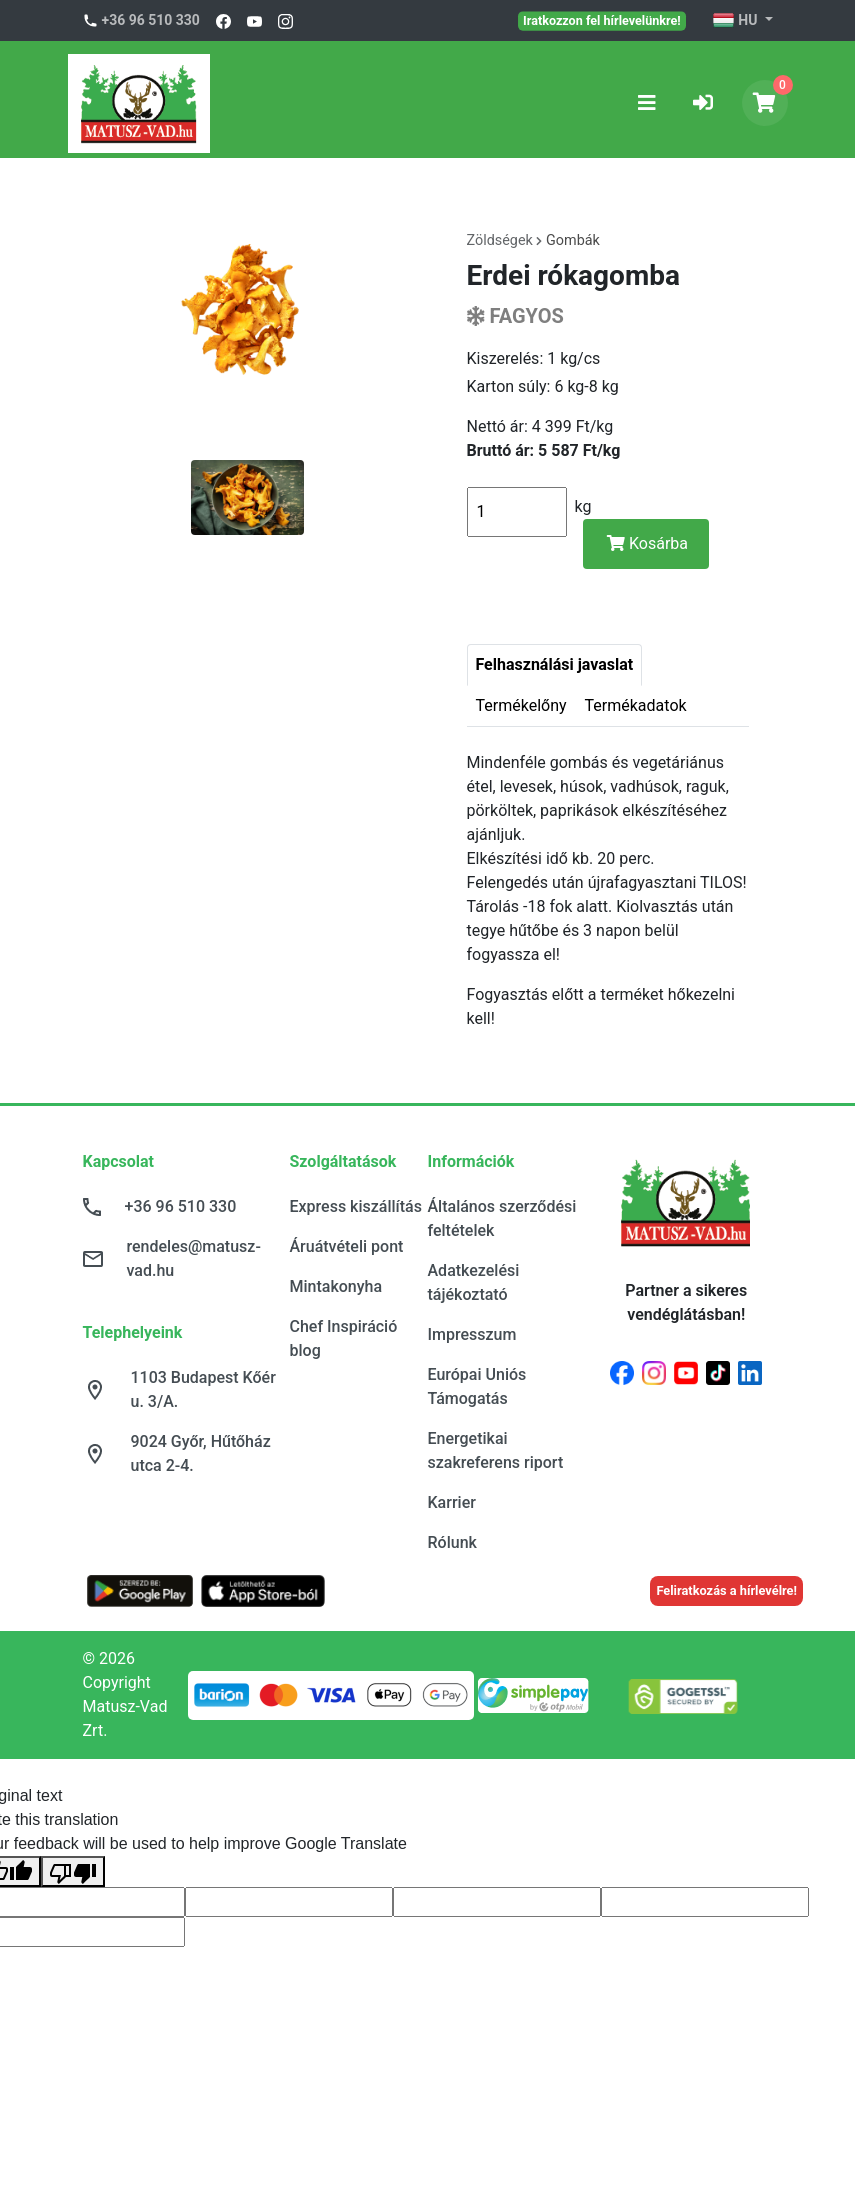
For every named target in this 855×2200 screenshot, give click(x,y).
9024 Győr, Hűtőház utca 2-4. (201, 1453)
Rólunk (452, 1542)
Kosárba (647, 543)
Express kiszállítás (356, 1206)
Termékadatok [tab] (636, 705)
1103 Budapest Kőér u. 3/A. (203, 1389)
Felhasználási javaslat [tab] (555, 664)
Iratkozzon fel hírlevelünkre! (602, 20)
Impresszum (472, 1334)
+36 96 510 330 (151, 20)
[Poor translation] (73, 1871)
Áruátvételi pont (347, 1246)
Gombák (573, 240)
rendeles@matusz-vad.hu (194, 1258)
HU (736, 21)
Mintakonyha (336, 1286)
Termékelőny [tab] (521, 705)
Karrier (452, 1502)
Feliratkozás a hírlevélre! (726, 1590)
